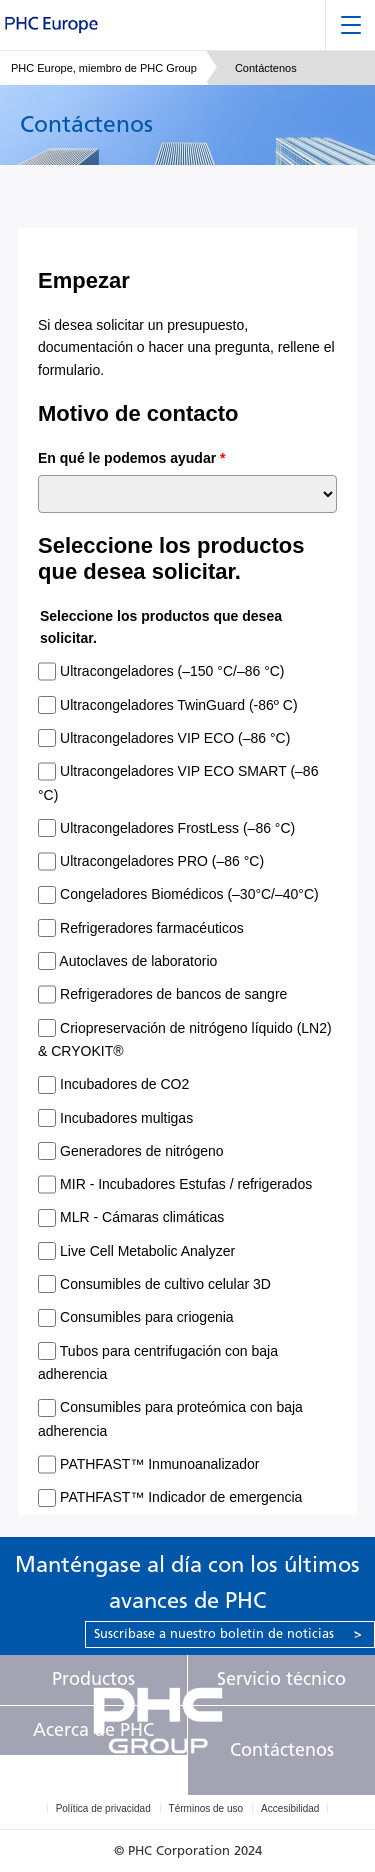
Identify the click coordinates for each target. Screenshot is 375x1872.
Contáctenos (282, 1750)
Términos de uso (206, 1808)
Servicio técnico (281, 1679)
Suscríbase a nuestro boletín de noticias (228, 1633)
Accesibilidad (290, 1808)
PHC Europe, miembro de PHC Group (104, 68)
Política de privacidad (103, 1808)
